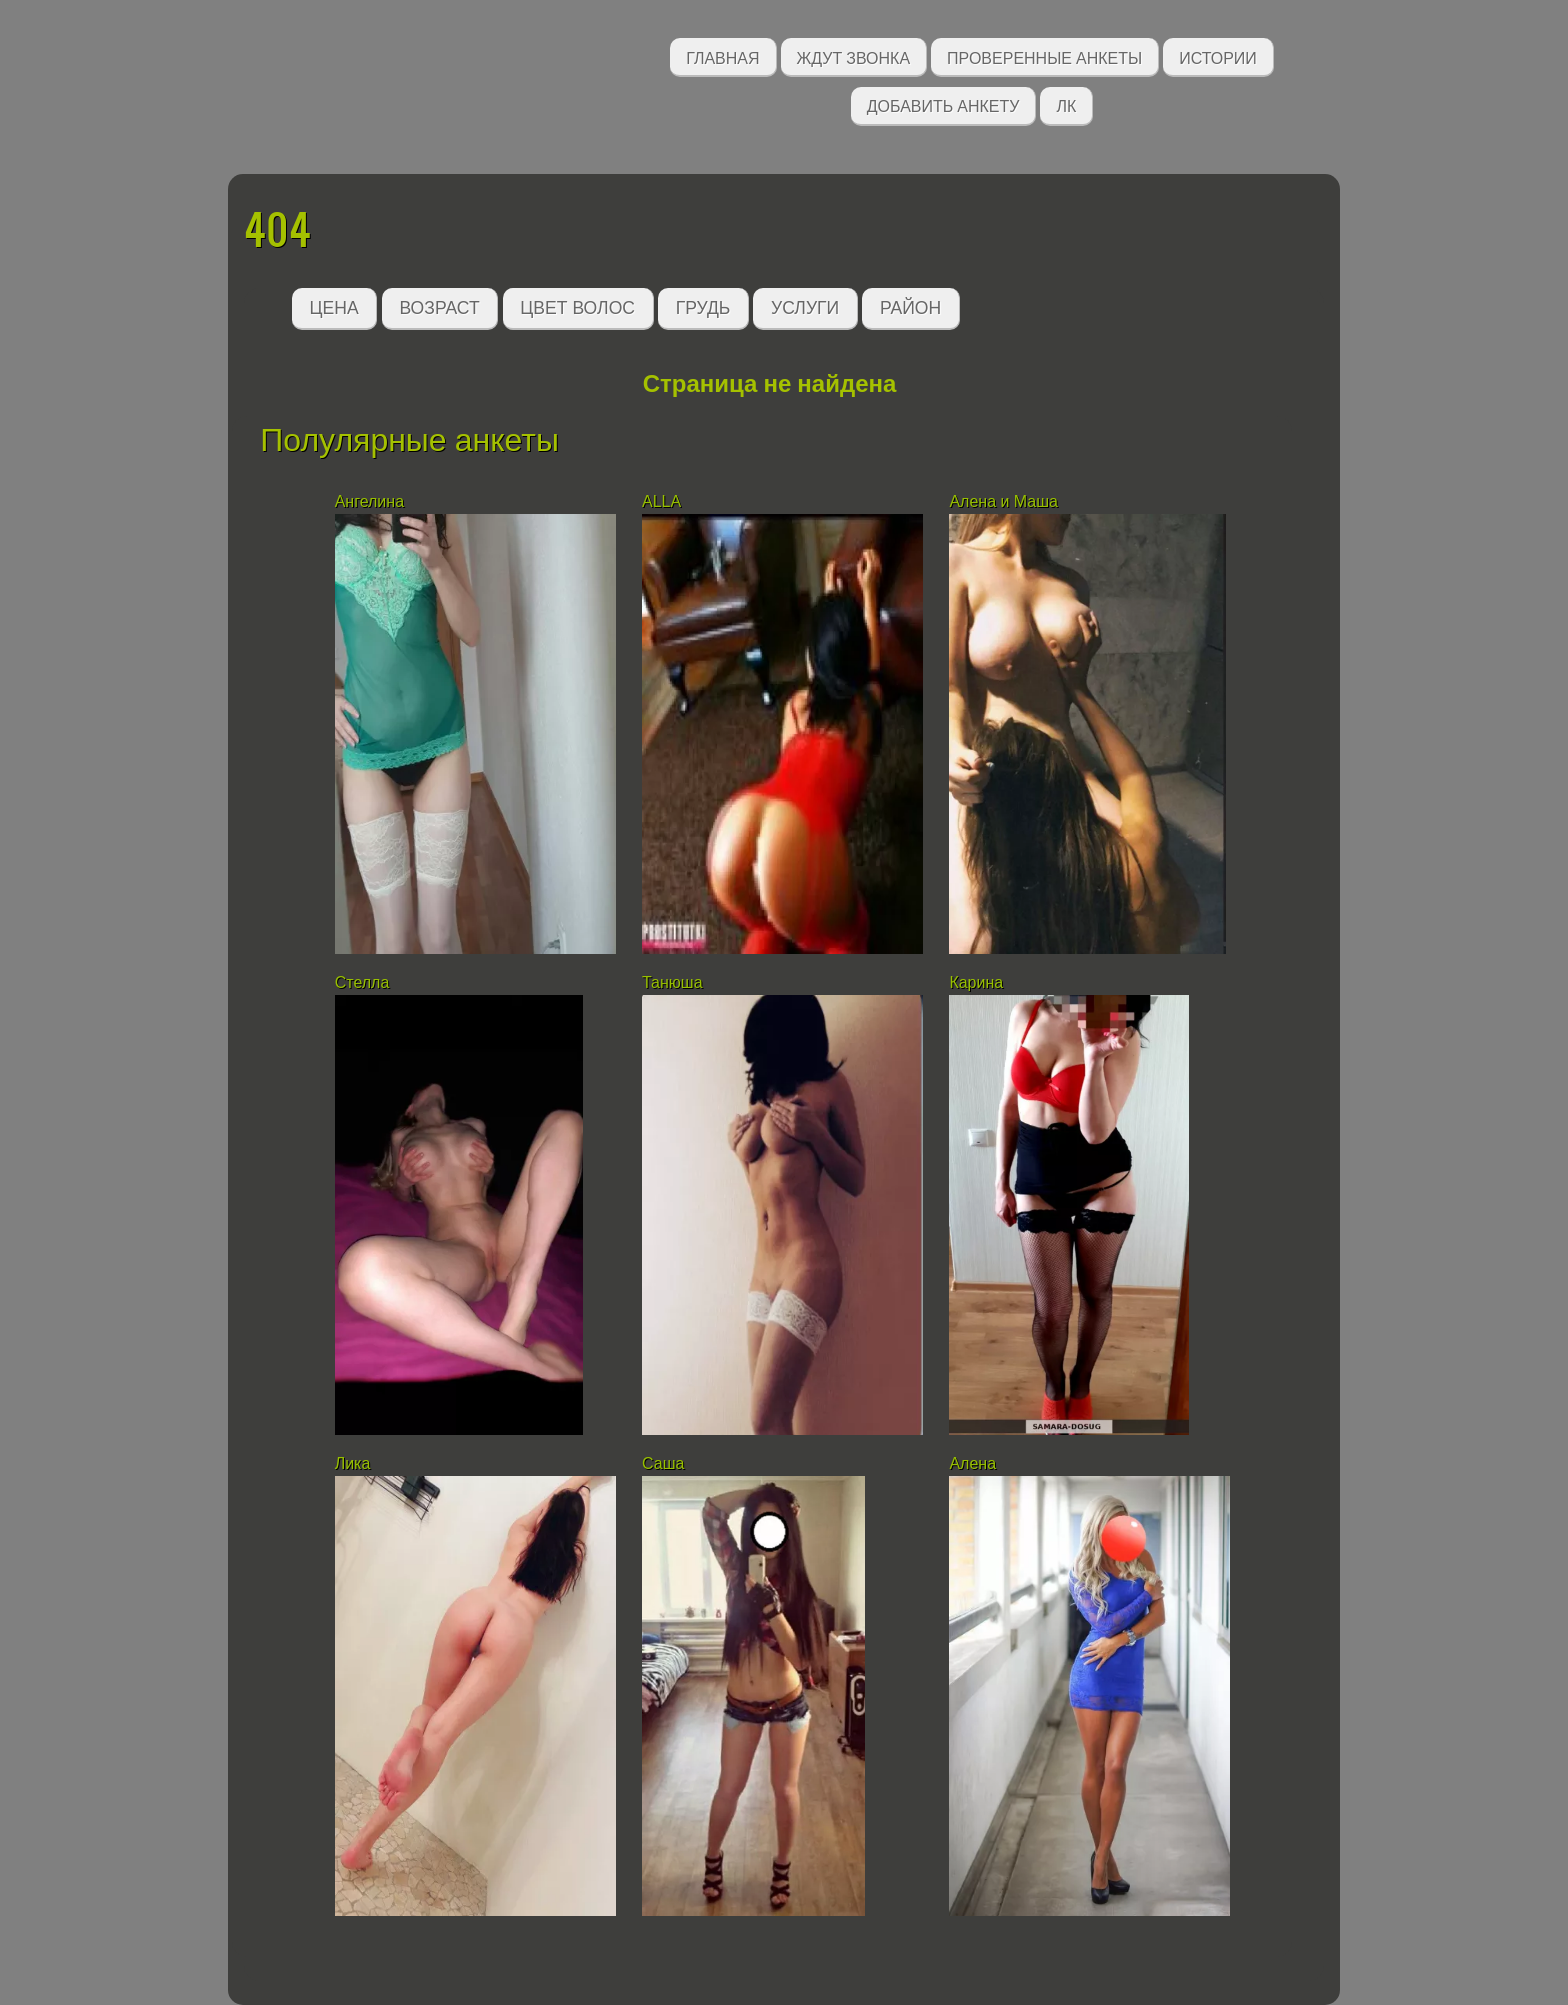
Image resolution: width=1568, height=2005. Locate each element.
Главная (722, 56)
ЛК (1066, 104)
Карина (976, 982)
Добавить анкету (943, 104)
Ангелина (369, 501)
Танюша (672, 982)
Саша (665, 1463)
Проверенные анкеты (1044, 56)
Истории (1218, 56)
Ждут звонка (854, 56)
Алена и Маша (1003, 501)
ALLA (661, 501)
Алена (972, 1463)
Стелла (362, 982)
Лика (353, 1463)
